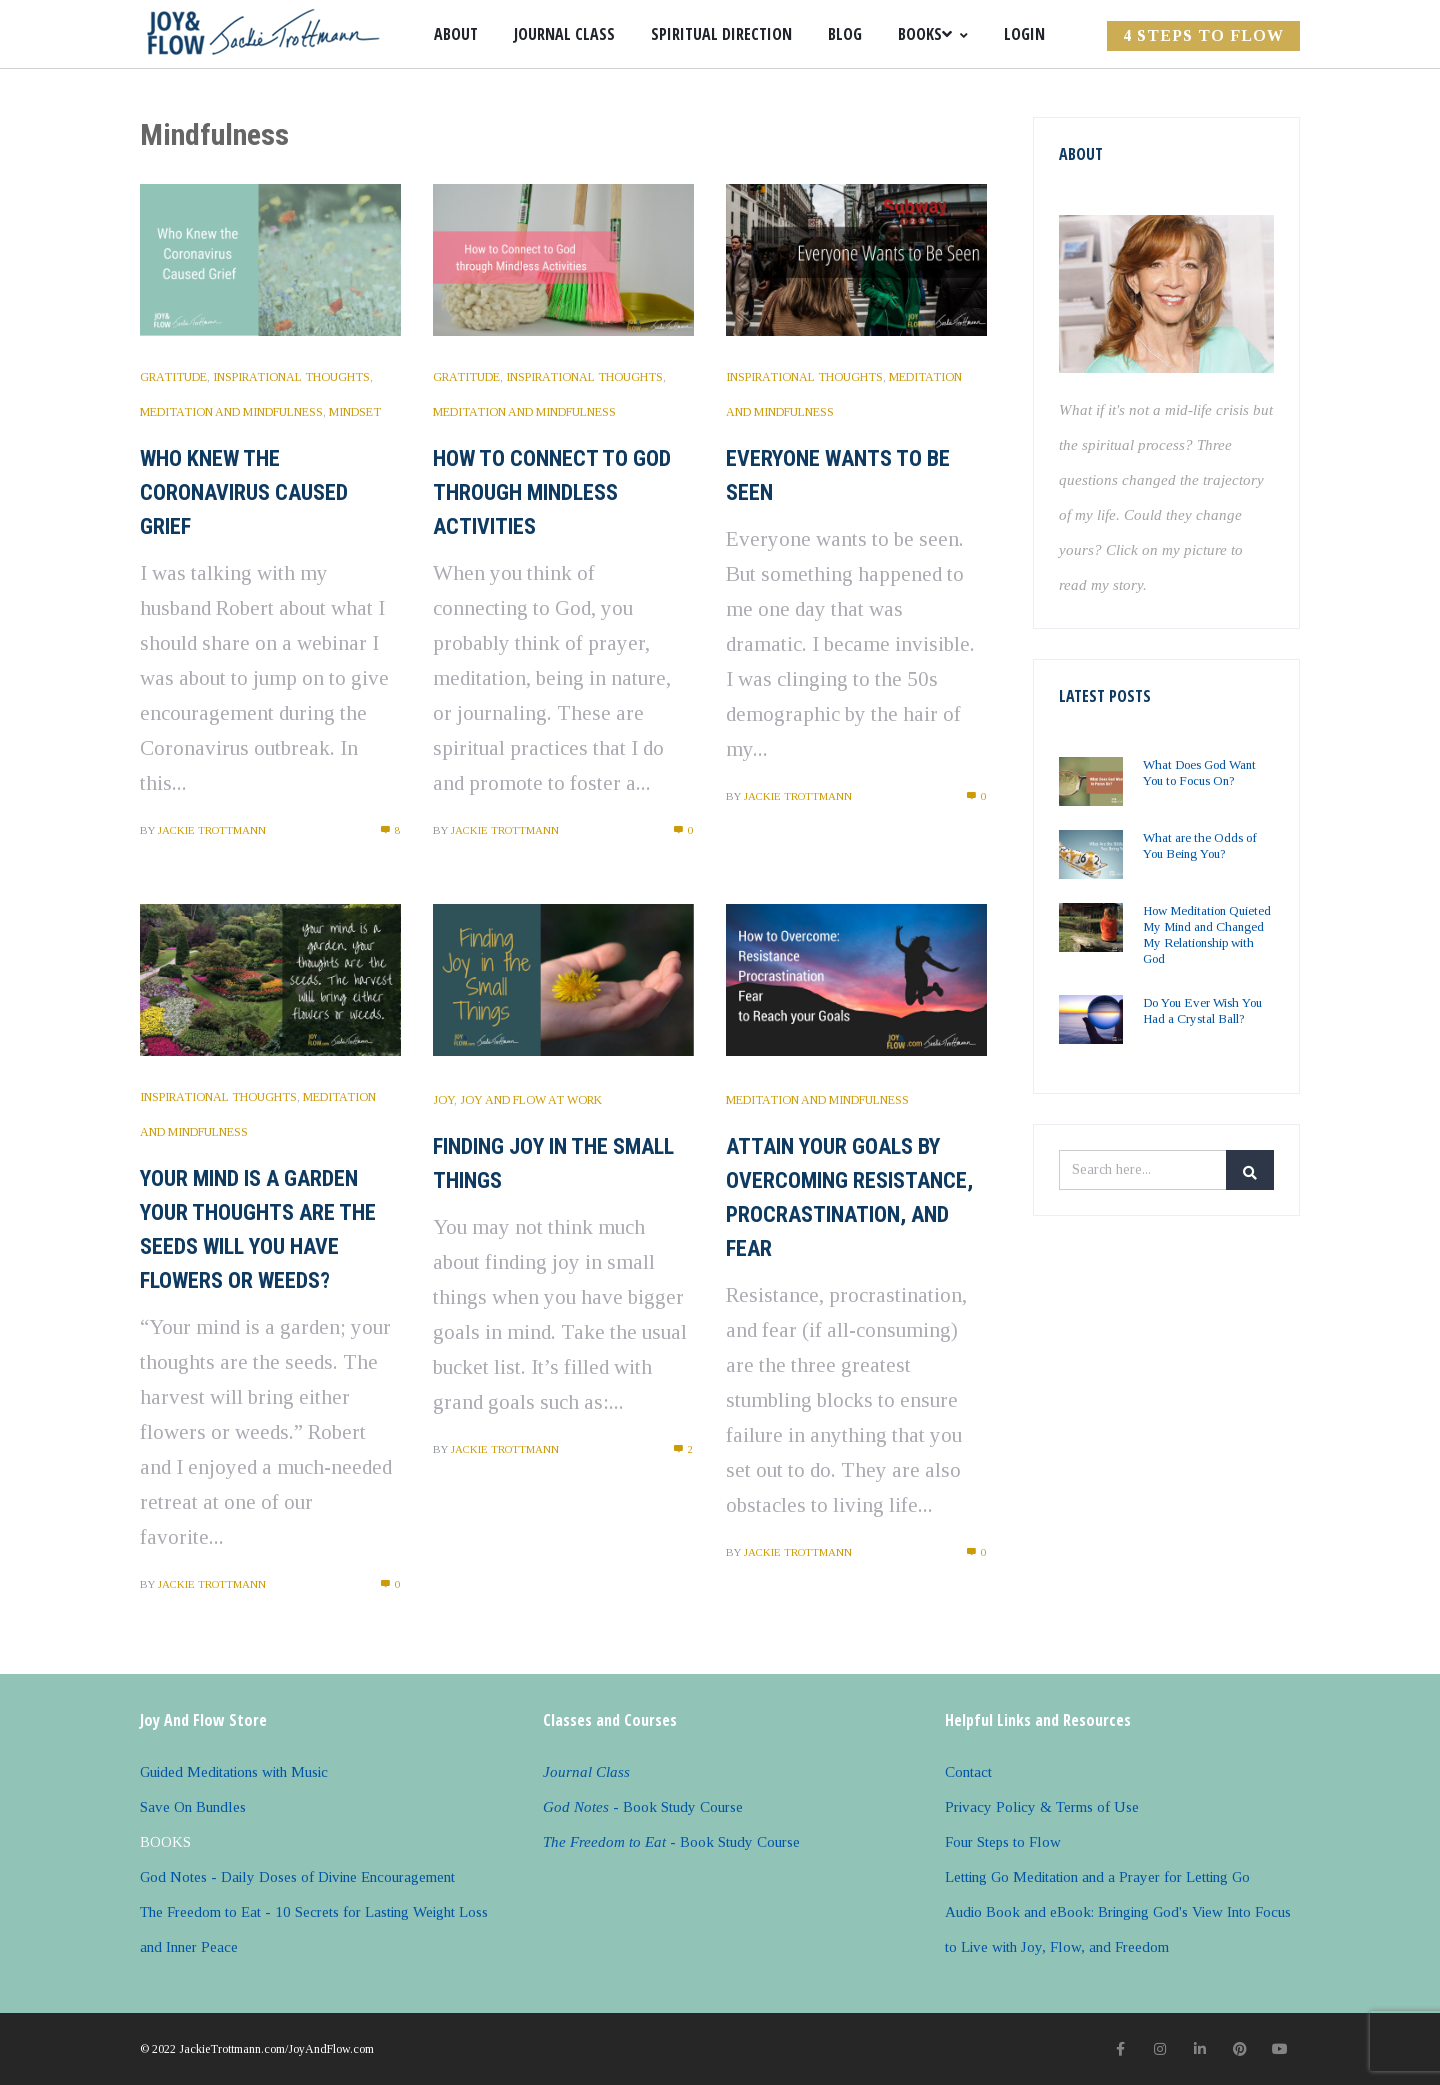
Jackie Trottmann (212, 830)
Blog (845, 34)
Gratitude (173, 377)
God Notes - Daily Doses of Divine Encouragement (297, 1877)
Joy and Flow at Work (531, 1100)
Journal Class (564, 34)
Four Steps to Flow (1003, 1842)
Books (933, 34)
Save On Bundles (193, 1807)
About (456, 34)
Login (1024, 34)
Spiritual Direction (721, 34)
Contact (968, 1772)
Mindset (355, 412)
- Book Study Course (643, 1807)
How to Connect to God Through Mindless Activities (552, 492)
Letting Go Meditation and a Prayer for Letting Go (1097, 1877)
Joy (443, 1100)
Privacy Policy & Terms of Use (1042, 1807)
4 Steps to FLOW (1203, 35)
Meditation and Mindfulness (231, 412)
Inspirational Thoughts (291, 377)
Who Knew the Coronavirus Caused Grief (244, 492)
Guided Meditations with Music (234, 1772)
